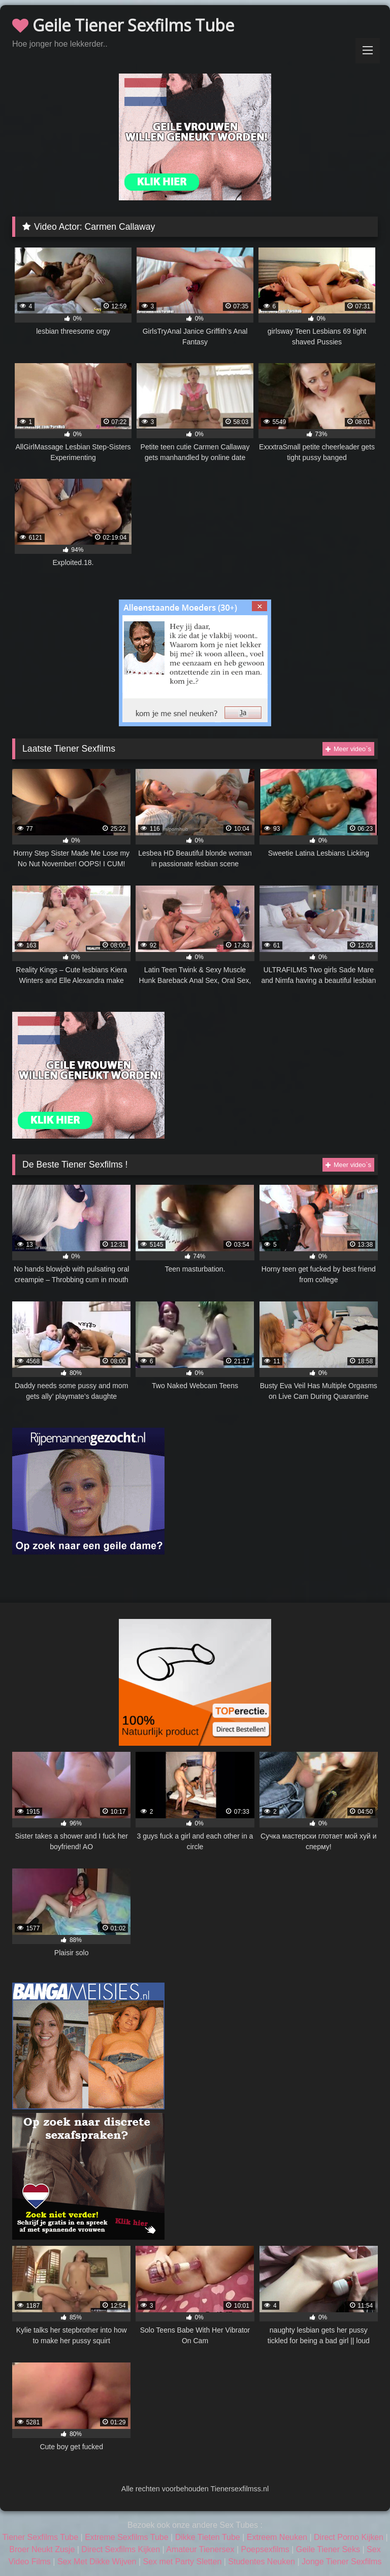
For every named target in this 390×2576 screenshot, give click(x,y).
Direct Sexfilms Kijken (120, 2549)
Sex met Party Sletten (182, 2561)
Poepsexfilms (265, 2549)
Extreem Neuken (277, 2537)
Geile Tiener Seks (328, 2549)
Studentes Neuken (261, 2561)
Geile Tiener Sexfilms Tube (123, 25)
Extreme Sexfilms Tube (127, 2537)
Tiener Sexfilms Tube (40, 2537)
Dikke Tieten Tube (207, 2537)
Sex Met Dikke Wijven (97, 2561)
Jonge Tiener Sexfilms (341, 2561)
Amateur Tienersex (200, 2549)
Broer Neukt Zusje (42, 2549)
